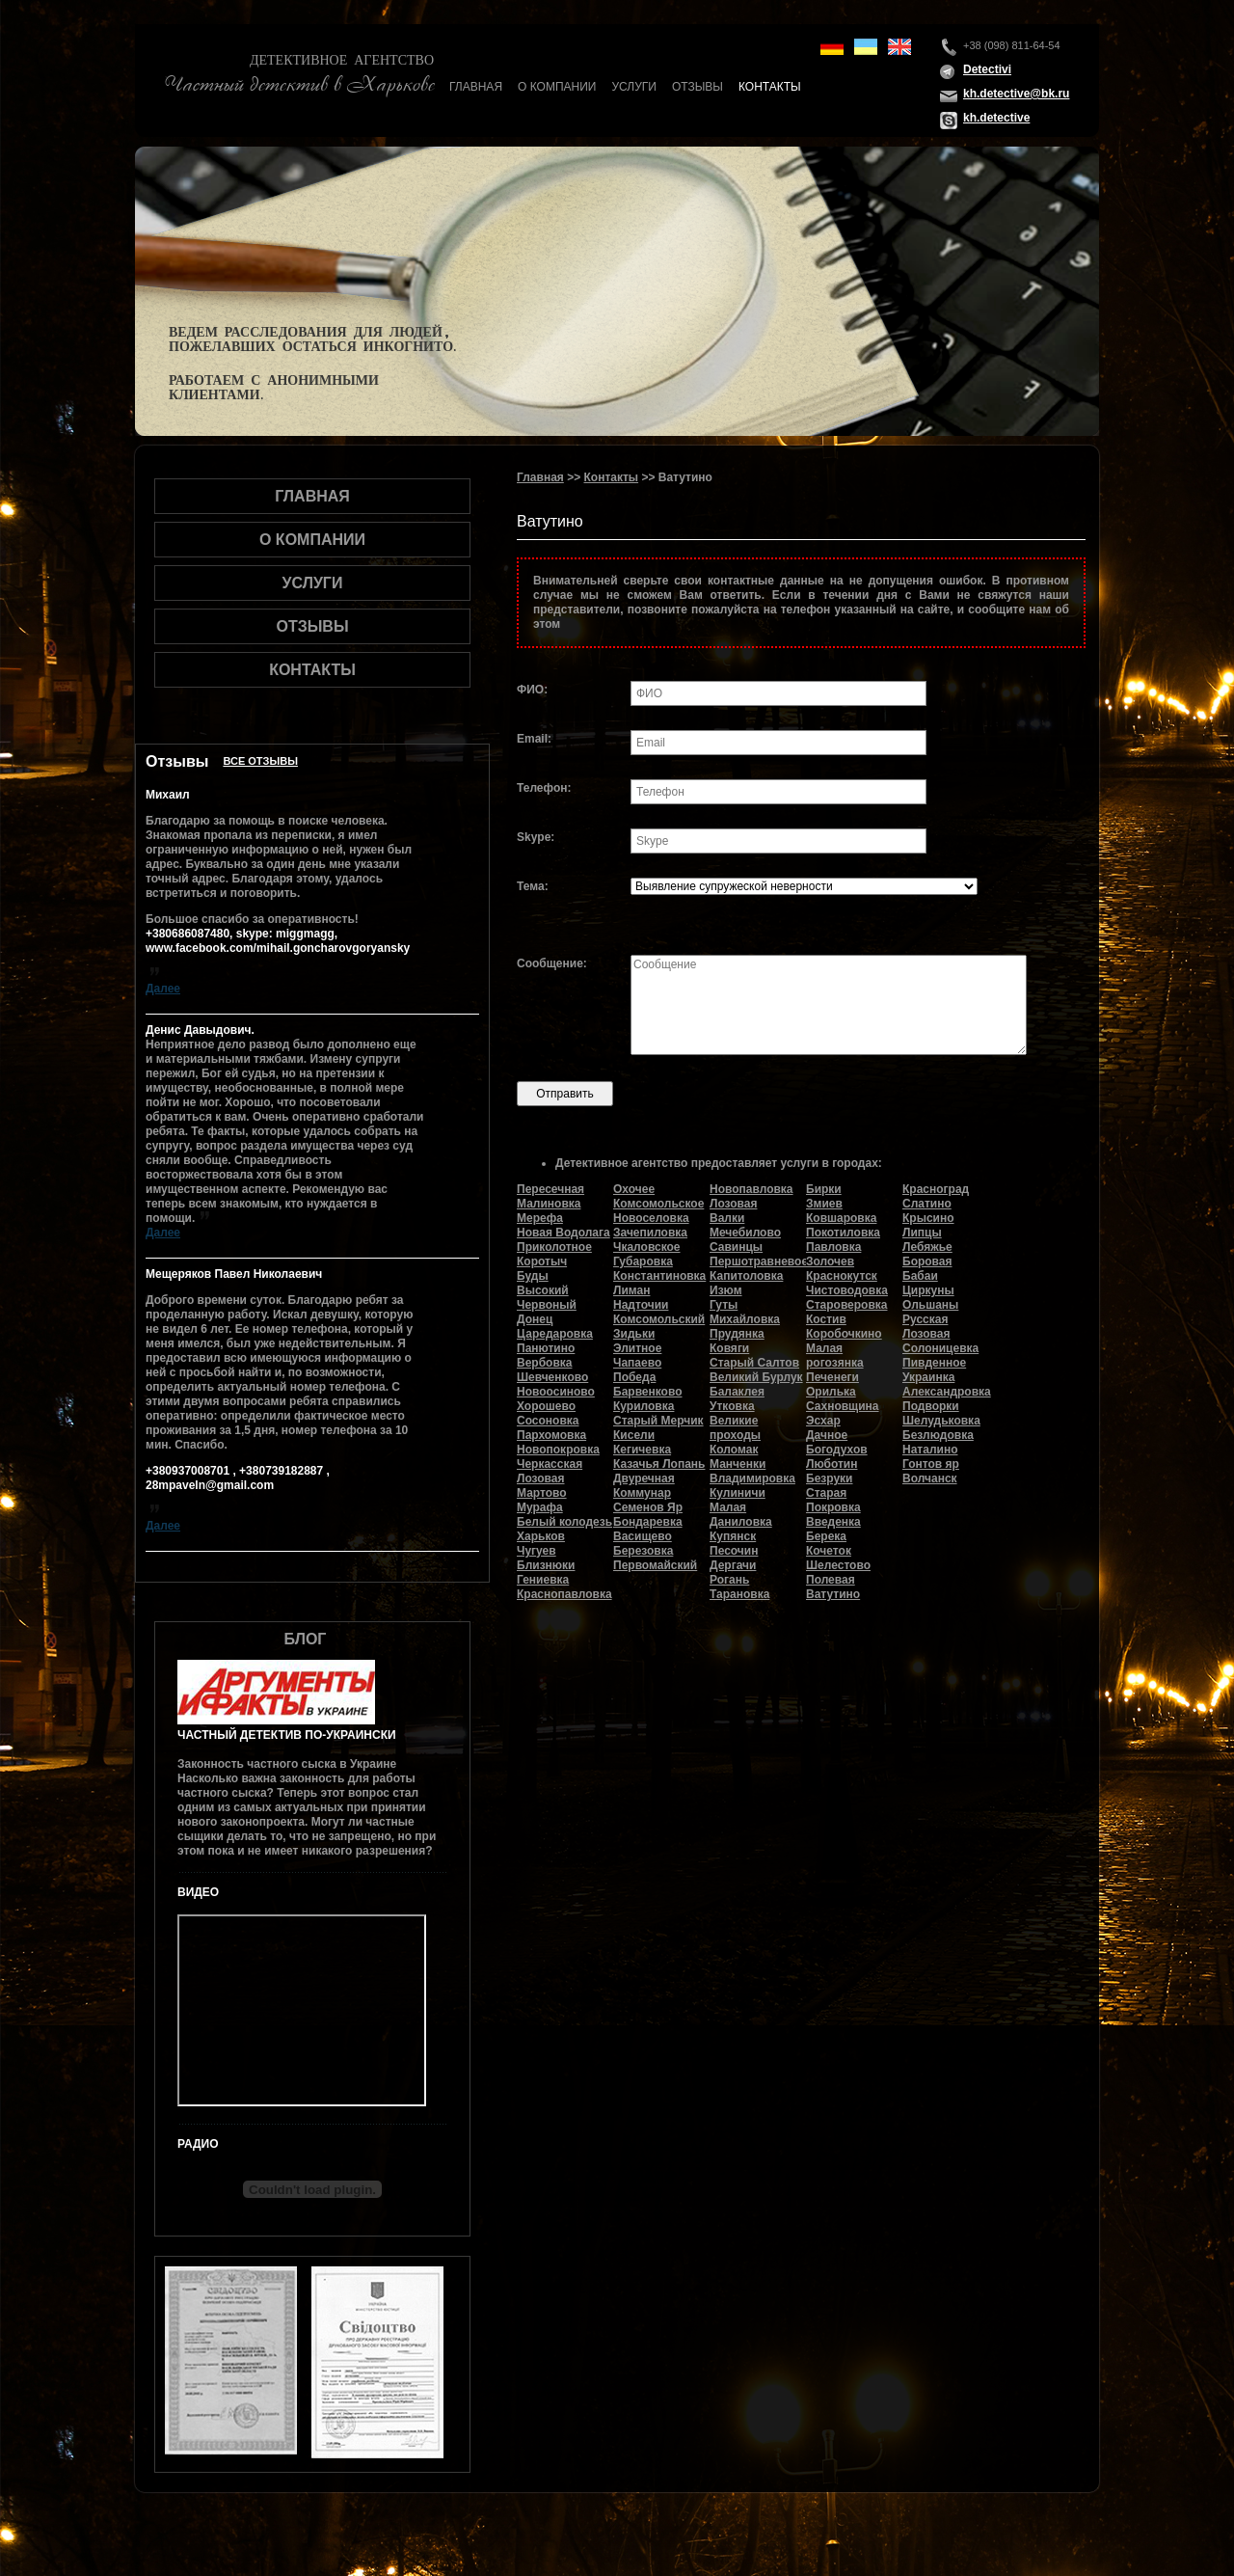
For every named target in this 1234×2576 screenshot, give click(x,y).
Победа (634, 1377)
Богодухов (837, 1449)
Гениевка (543, 1579)
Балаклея (737, 1391)
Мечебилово (745, 1232)
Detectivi (987, 69)
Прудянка (737, 1334)
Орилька (831, 1391)
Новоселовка (651, 1218)
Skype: (535, 837)
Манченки (737, 1464)
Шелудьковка (941, 1420)
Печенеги (832, 1377)
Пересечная (550, 1189)
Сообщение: (552, 963)
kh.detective (996, 117)
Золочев (830, 1261)
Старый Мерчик (658, 1420)
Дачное (826, 1435)
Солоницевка (940, 1348)
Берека (826, 1536)
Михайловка (745, 1319)
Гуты (724, 1305)
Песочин (734, 1551)
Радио (198, 2144)
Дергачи (733, 1565)
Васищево (642, 1536)
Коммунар (642, 1493)
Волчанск (929, 1478)
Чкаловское (647, 1247)
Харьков (541, 1536)
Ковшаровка (841, 1218)
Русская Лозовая (926, 1327)
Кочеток (828, 1551)
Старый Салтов (754, 1362)
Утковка (732, 1406)
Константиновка (659, 1276)
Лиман (631, 1290)
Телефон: (544, 788)
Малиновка (548, 1203)
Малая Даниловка (741, 1515)
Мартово (542, 1493)
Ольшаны (930, 1305)
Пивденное (934, 1362)
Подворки (930, 1406)
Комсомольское (658, 1203)
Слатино (927, 1203)
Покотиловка (843, 1232)
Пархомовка (551, 1435)
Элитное (637, 1348)
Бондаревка (648, 1522)
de (832, 47)
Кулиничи (737, 1493)
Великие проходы (735, 1428)
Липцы (922, 1232)
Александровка (946, 1391)
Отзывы (697, 87)
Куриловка (643, 1406)
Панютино (546, 1348)
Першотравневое (759, 1261)
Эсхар (823, 1420)
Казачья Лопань (659, 1464)
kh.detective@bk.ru (1016, 93)
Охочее (634, 1189)
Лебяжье (927, 1247)
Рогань (729, 1579)
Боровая (927, 1261)
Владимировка (752, 1478)
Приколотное (554, 1247)
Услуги (634, 87)
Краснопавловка (564, 1594)
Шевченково (552, 1377)
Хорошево (546, 1406)
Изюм (726, 1290)
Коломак (734, 1449)
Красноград (935, 1189)
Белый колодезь (564, 1522)
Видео (198, 1892)
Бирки (824, 1189)
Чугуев (536, 1551)
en (899, 47)
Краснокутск (841, 1276)
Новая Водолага (563, 1232)
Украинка (928, 1377)
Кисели (634, 1435)
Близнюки (546, 1565)
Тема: (533, 886)
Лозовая (733, 1203)
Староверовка (847, 1305)
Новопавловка (751, 1189)
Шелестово (838, 1565)
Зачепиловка (650, 1232)
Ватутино (833, 1594)
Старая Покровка (833, 1500)
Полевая (830, 1579)
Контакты (769, 87)
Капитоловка (746, 1276)
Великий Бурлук (756, 1377)
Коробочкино (844, 1334)
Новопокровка (558, 1449)
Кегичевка (642, 1449)
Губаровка (643, 1261)
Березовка (643, 1551)
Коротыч (542, 1261)
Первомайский (655, 1565)
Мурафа (540, 1507)
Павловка (833, 1247)
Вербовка (544, 1362)
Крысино (928, 1218)
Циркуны (928, 1290)
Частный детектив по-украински (286, 1735)
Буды (533, 1276)
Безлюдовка (938, 1435)
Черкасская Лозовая (549, 1471)
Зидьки (634, 1334)
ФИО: (532, 689)
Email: (534, 739)
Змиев (824, 1203)
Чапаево (637, 1362)
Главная (475, 87)
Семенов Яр (648, 1507)
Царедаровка (555, 1334)
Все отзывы (260, 761)
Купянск (733, 1536)
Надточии (640, 1305)
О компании (557, 87)
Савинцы (736, 1247)
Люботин (831, 1464)
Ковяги (729, 1348)
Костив (826, 1319)
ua (865, 47)
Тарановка (739, 1594)
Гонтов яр (930, 1464)
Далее (163, 988)
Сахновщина (842, 1406)
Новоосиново (556, 1391)
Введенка (833, 1522)
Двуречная (644, 1478)
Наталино (929, 1449)
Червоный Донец (547, 1312)
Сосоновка (547, 1420)
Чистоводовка (847, 1290)
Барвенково (648, 1391)
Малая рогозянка (835, 1355)
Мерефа (540, 1218)
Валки (727, 1218)
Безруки (829, 1478)
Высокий (543, 1290)
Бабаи (920, 1276)
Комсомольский (659, 1319)
